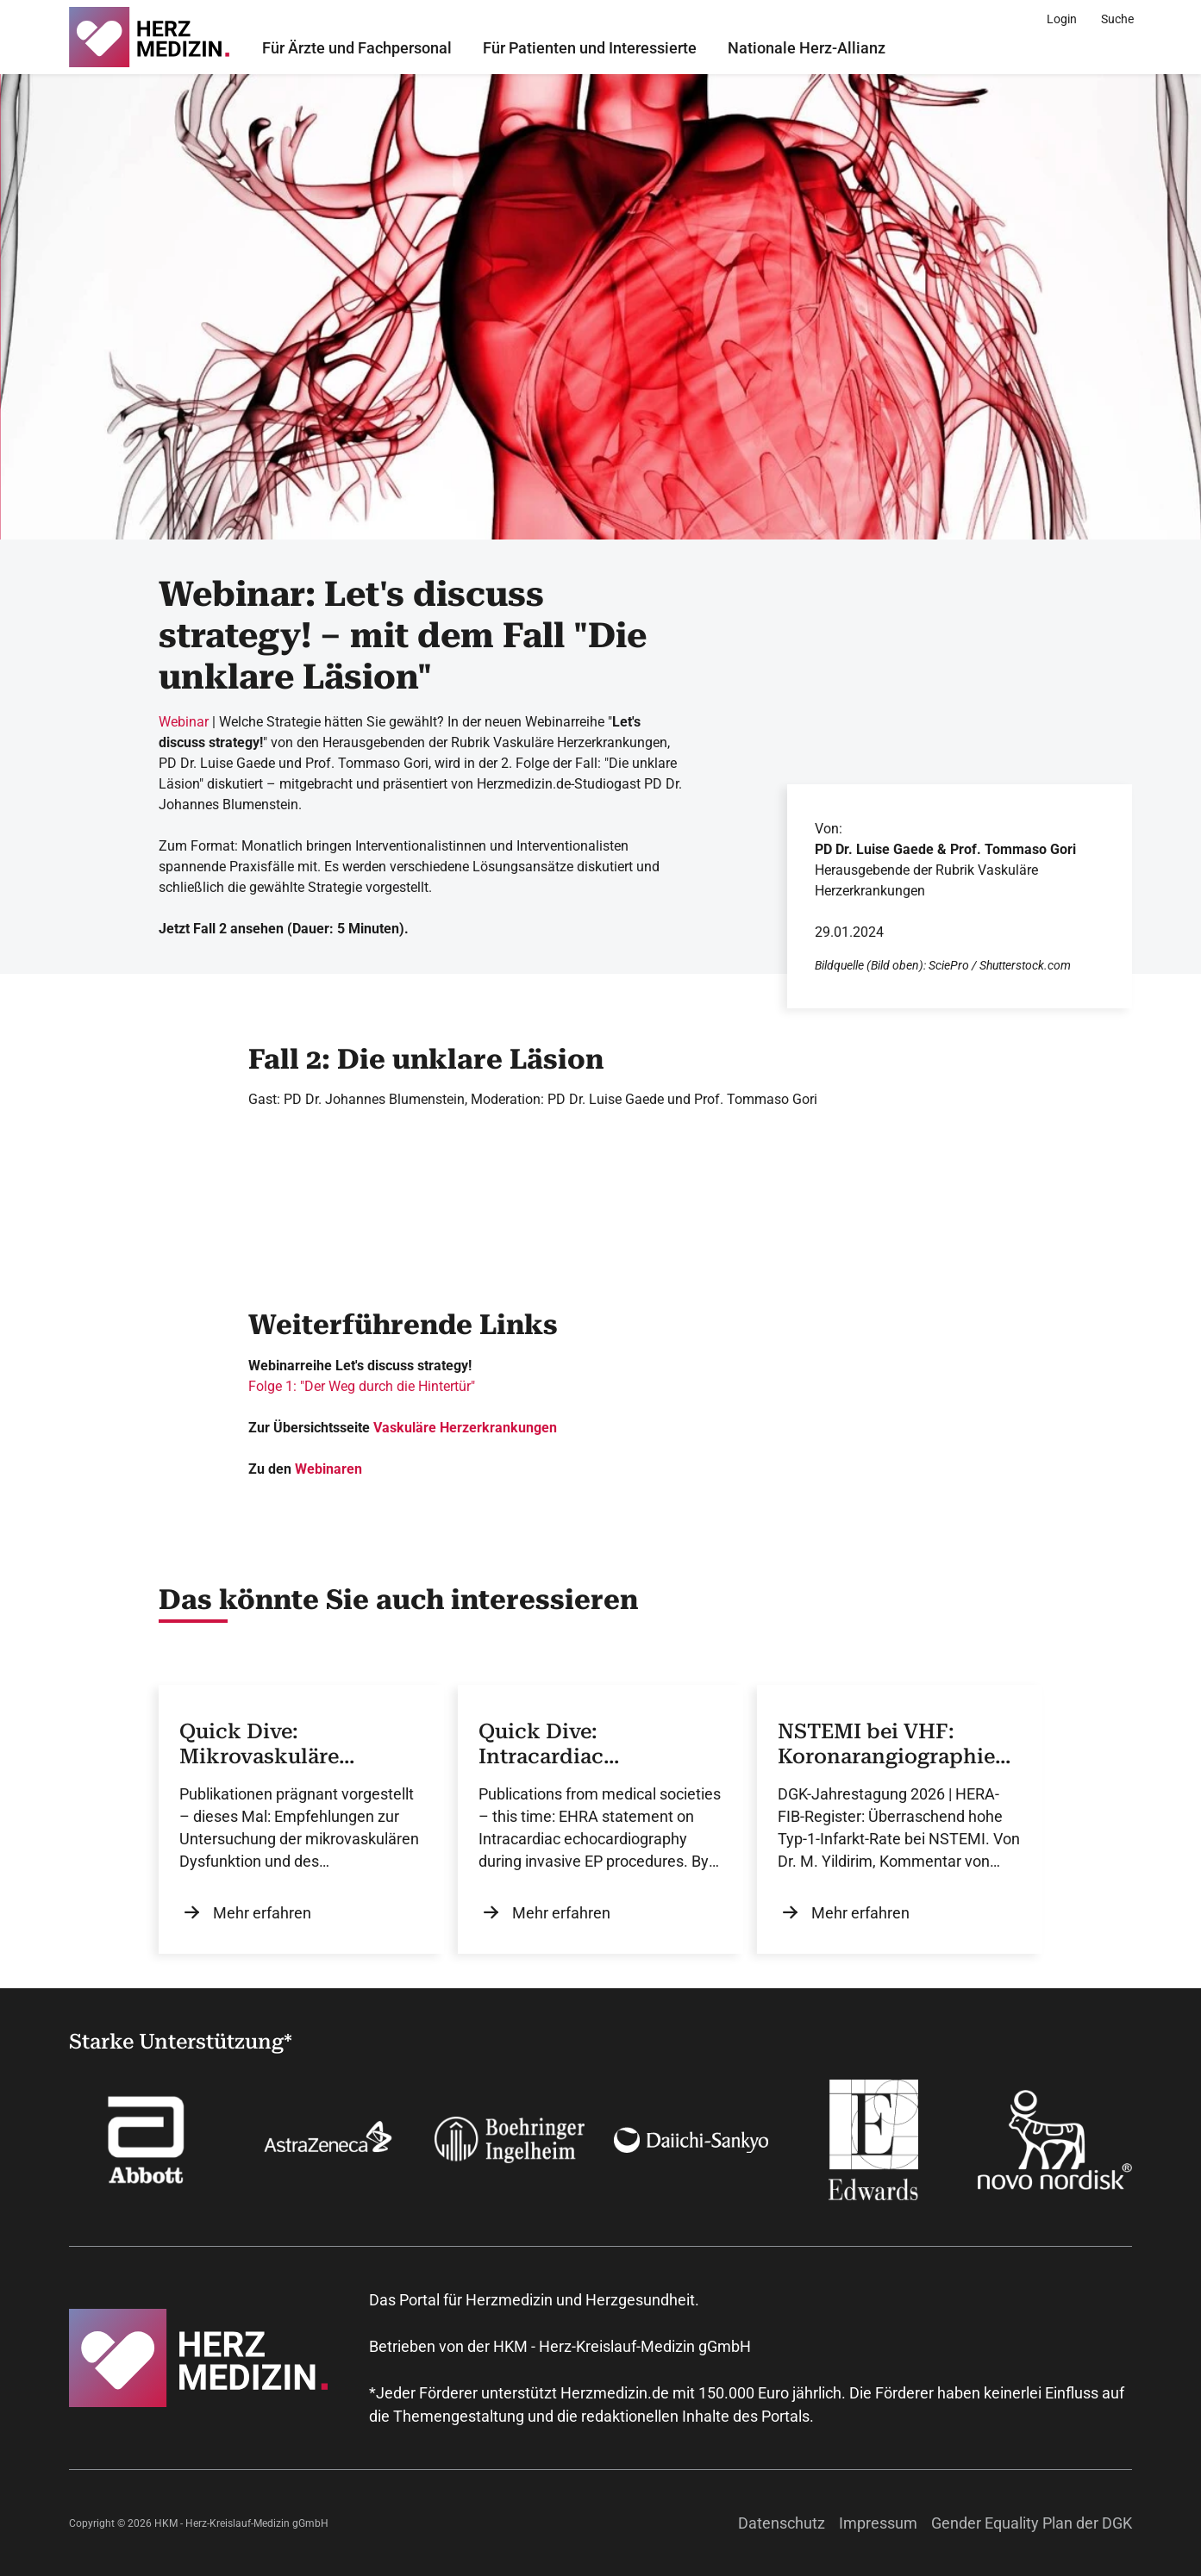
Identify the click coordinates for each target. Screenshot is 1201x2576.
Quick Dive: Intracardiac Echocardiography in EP (586, 1744)
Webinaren (328, 1469)
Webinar (184, 722)
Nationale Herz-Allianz (806, 48)
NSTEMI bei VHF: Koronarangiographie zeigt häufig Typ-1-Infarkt (886, 1744)
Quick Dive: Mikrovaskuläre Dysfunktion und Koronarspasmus (266, 1744)
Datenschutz (781, 2523)
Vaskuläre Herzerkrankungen (465, 1427)
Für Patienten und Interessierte (590, 48)
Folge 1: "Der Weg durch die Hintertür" (361, 1386)
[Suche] (1117, 19)
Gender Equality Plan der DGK (1031, 2523)
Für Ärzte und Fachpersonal (357, 48)
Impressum (878, 2523)
